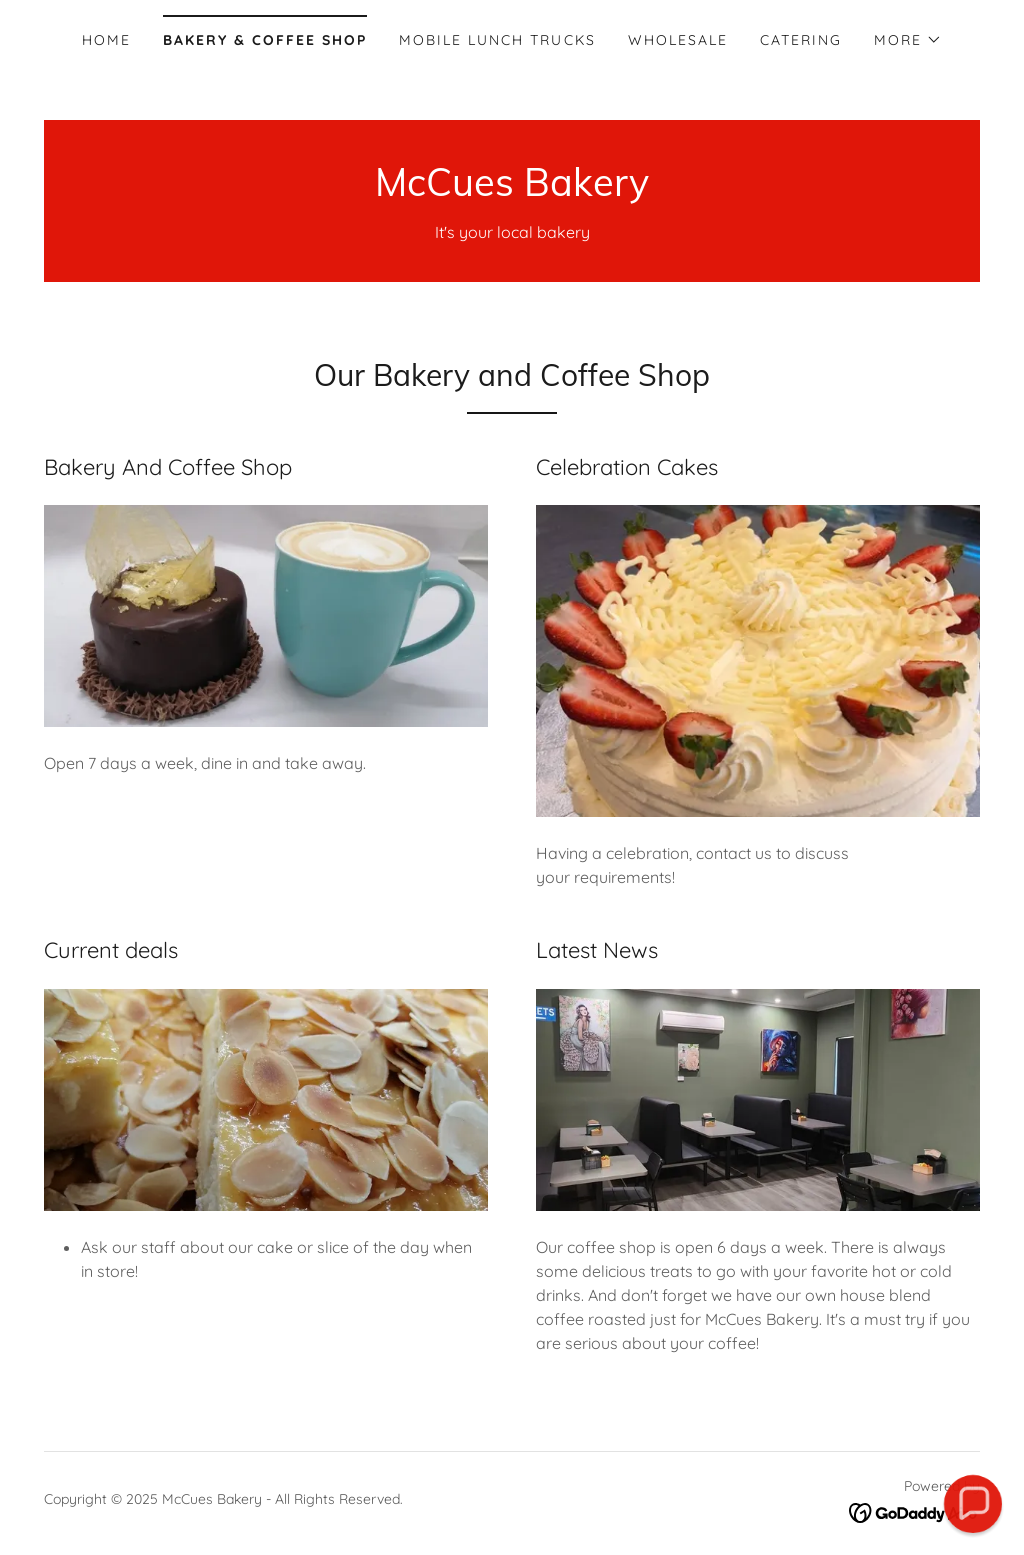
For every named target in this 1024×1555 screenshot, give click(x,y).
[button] (908, 40)
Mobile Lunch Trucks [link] (497, 40)
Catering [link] (801, 40)
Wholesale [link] (678, 40)
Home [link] (106, 40)
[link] (512, 190)
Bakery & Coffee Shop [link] (265, 40)
